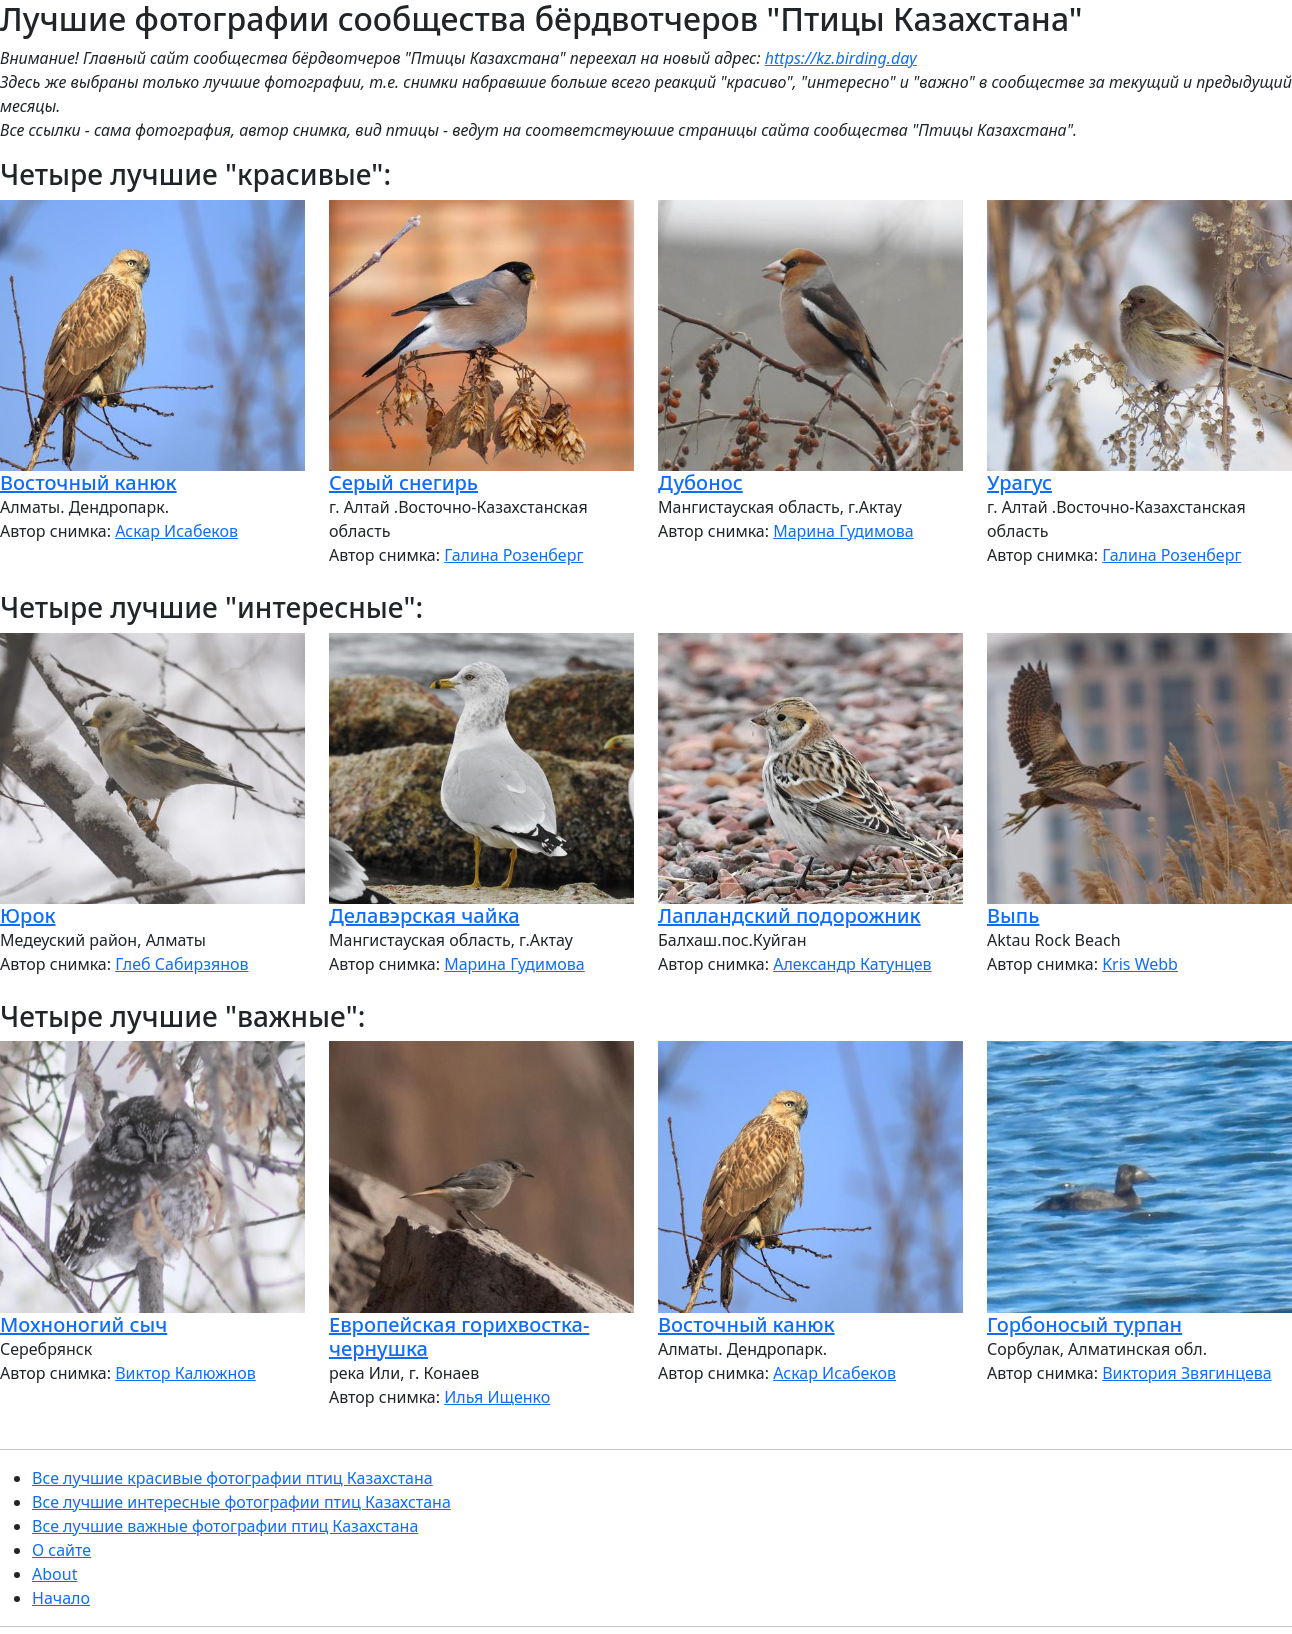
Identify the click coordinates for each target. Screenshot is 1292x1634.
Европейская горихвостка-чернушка (459, 1336)
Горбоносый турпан (1084, 1324)
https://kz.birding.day (841, 58)
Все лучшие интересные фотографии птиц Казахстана (241, 1502)
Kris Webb (1140, 964)
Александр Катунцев (852, 964)
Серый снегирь (403, 482)
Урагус (1019, 482)
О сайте (61, 1550)
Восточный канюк (88, 482)
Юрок (28, 915)
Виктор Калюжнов (185, 1373)
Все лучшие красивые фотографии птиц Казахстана (232, 1478)
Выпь (1013, 915)
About (54, 1574)
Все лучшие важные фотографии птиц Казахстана (225, 1526)
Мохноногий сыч (83, 1324)
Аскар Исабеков (176, 531)
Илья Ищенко (497, 1397)
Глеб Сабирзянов (181, 964)
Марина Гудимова (843, 531)
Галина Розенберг (513, 555)
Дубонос (700, 482)
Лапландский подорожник (789, 915)
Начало (61, 1598)
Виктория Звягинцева (1186, 1373)
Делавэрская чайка (424, 915)
